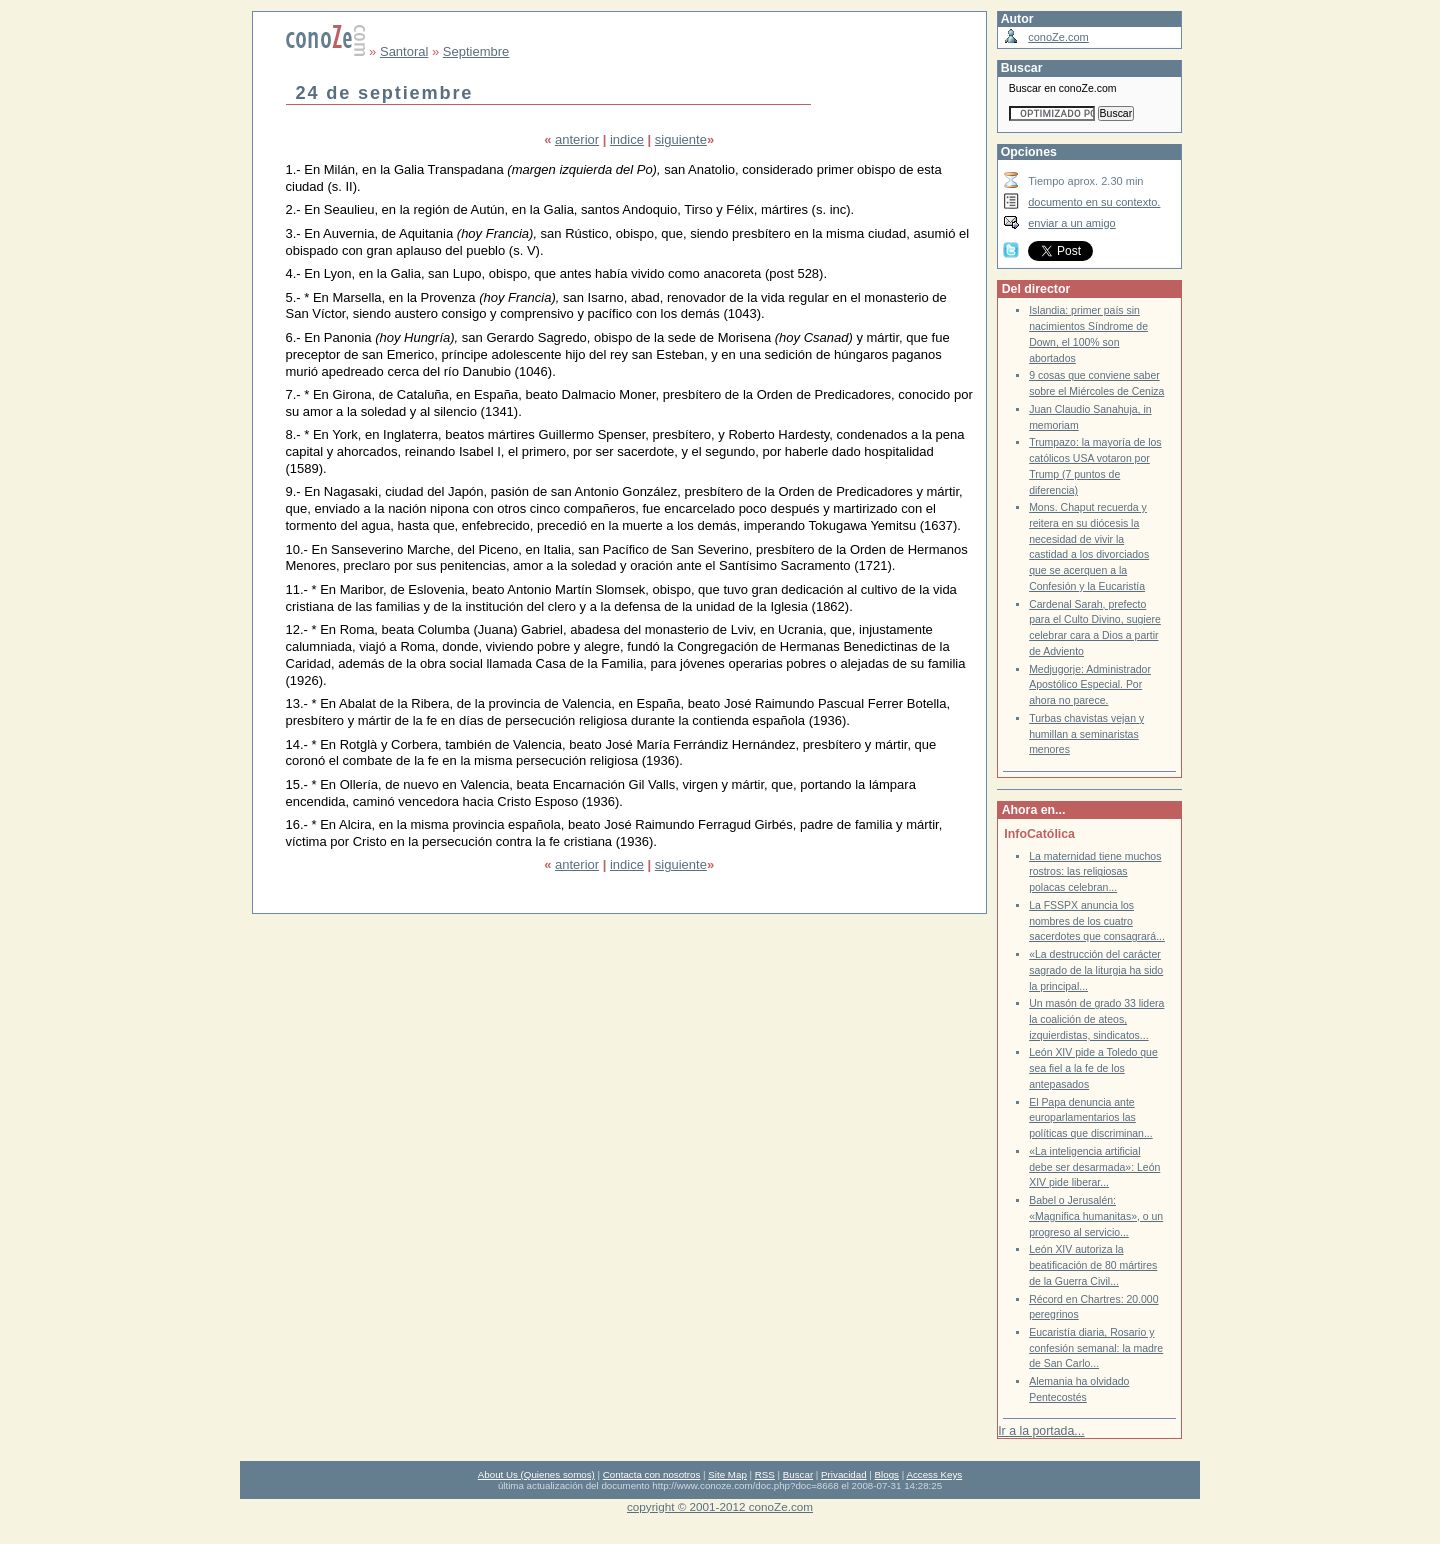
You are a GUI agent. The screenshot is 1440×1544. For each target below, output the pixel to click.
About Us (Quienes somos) (536, 1474)
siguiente (681, 139)
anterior (577, 139)
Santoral (404, 51)
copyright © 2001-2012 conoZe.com (720, 1506)
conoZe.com (1058, 37)
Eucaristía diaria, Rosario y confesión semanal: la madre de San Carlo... (1096, 1348)
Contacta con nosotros (652, 1474)
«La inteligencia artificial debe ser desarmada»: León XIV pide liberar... (1094, 1167)
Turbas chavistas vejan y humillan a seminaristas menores (1086, 734)
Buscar (798, 1474)
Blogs (887, 1474)
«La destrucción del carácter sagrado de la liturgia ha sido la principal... (1096, 970)
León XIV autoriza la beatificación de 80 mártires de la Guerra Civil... (1093, 1265)
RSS (765, 1474)
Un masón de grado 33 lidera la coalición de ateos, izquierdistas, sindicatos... (1096, 1019)
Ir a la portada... (1041, 1431)
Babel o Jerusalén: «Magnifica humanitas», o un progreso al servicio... (1096, 1216)
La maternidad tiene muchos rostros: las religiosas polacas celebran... (1095, 872)
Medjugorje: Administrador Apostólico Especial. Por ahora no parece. (1090, 685)
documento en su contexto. (1094, 202)
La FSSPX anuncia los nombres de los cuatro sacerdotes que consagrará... (1097, 921)
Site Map (727, 1474)
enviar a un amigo (1072, 223)
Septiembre (476, 51)
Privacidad (844, 1474)
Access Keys (934, 1474)
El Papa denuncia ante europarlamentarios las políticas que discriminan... (1091, 1118)
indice (627, 139)
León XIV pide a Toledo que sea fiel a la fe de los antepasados (1093, 1068)
